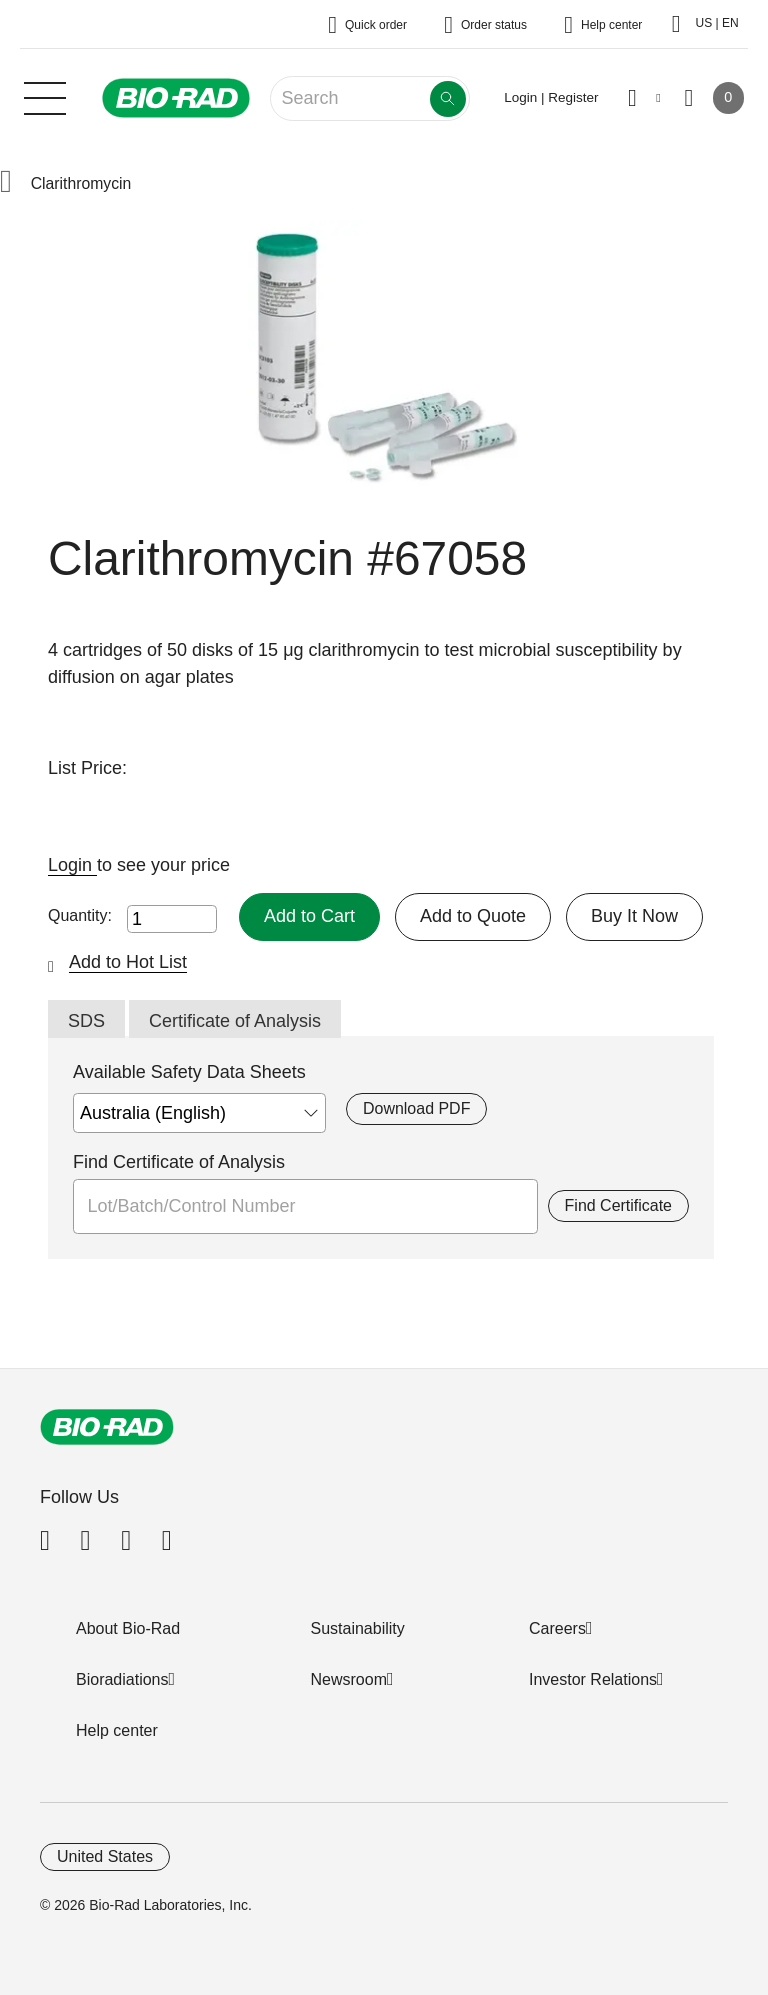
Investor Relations (593, 1679)
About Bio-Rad (128, 1628)
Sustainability (358, 1628)
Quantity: (80, 915)
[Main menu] (45, 96)
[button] (6, 183)
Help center (117, 1730)
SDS (86, 1021)
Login (72, 865)
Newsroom (349, 1679)
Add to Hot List (128, 962)
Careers (557, 1628)
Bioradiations (122, 1679)
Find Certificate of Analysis (179, 1162)
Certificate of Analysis (235, 1021)
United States (105, 1856)
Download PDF (416, 1108)
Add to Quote (473, 916)
